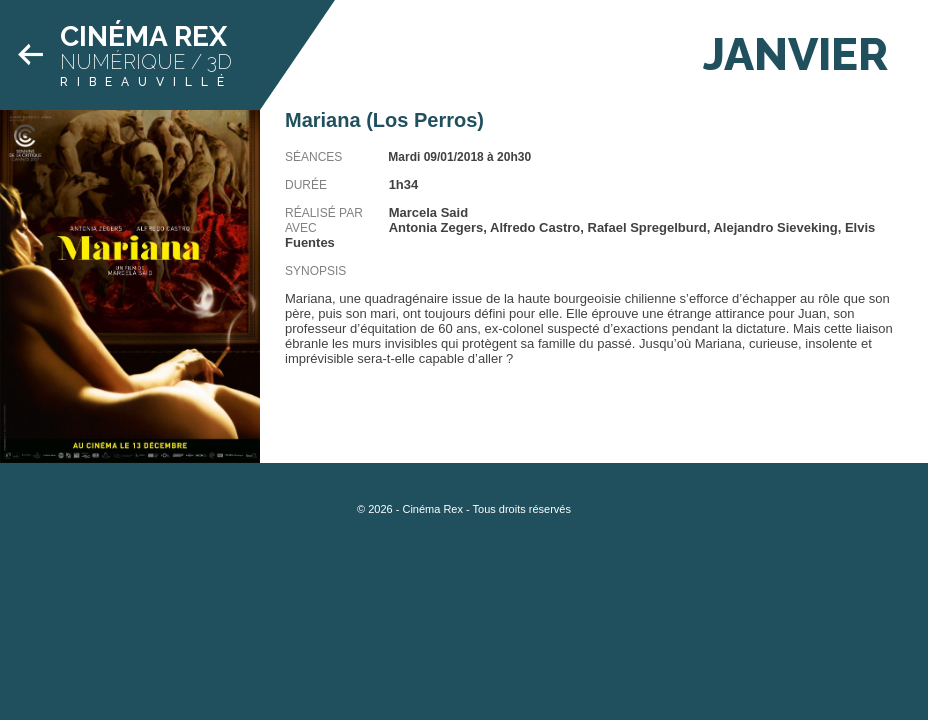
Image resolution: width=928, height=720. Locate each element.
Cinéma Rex (143, 36)
